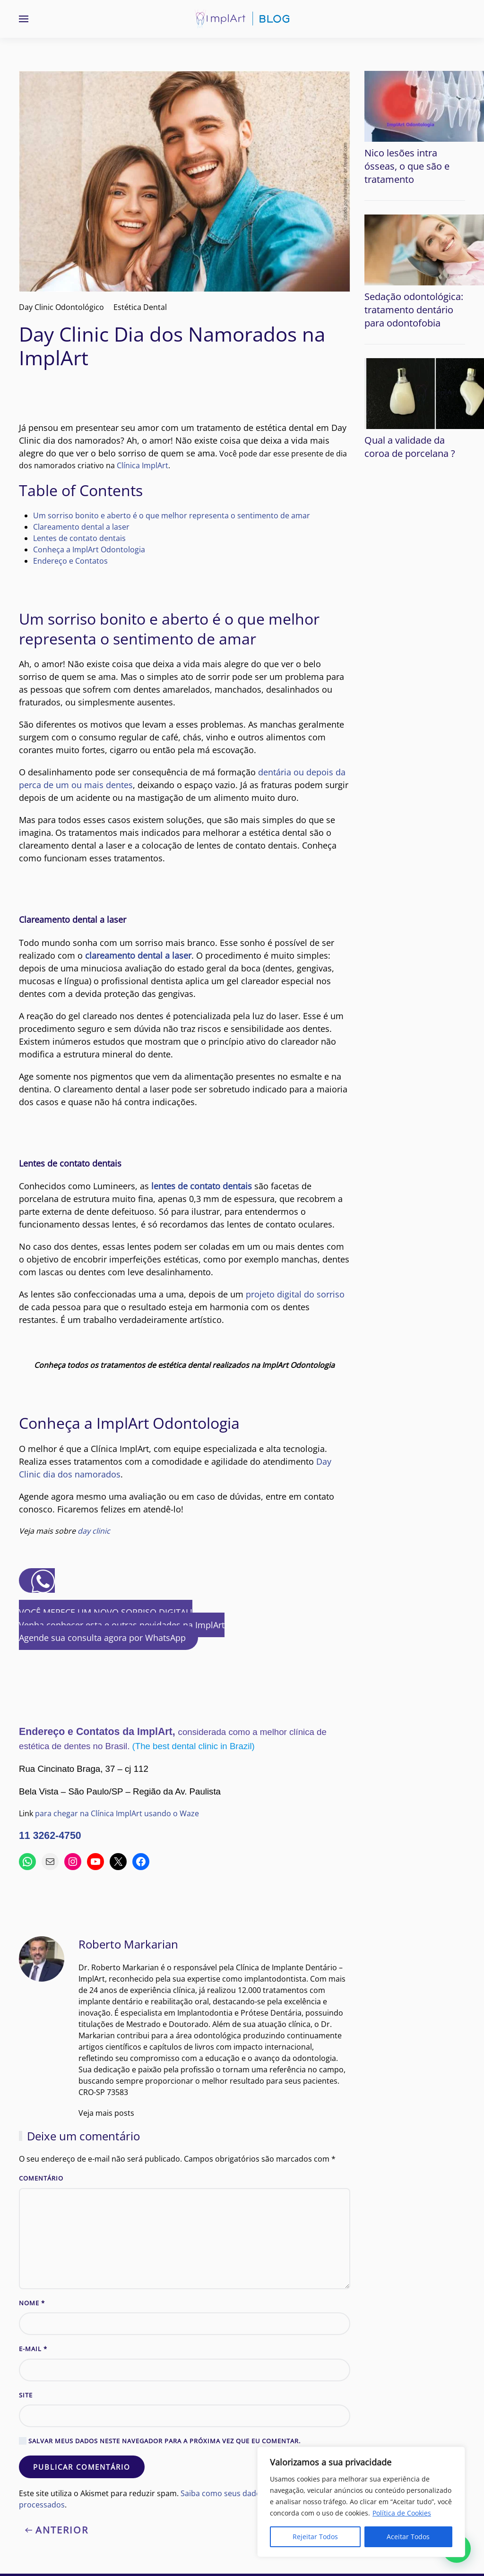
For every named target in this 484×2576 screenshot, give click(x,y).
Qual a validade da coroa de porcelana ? (409, 447)
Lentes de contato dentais (79, 538)
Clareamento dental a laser (81, 527)
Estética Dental (140, 307)
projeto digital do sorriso (295, 1294)
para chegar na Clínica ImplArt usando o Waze (117, 1813)
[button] (23, 19)
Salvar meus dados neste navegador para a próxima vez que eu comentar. (160, 2441)
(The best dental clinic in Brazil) (193, 1746)
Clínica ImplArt (142, 465)
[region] (361, 2502)
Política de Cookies (401, 2512)
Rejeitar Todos (315, 2536)
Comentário (41, 2178)
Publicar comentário (81, 2467)
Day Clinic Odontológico (61, 307)
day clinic (94, 1531)
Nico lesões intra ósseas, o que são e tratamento (406, 166)
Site (26, 2395)
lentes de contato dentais (201, 1186)
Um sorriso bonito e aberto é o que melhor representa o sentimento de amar (171, 515)
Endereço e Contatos (70, 561)
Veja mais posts (106, 2113)
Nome (32, 2303)
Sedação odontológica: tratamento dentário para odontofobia (413, 309)
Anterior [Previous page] (56, 2530)
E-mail (33, 2348)
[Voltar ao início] (242, 19)
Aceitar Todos (408, 2536)
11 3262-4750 (50, 1835)
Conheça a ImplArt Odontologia (89, 549)
